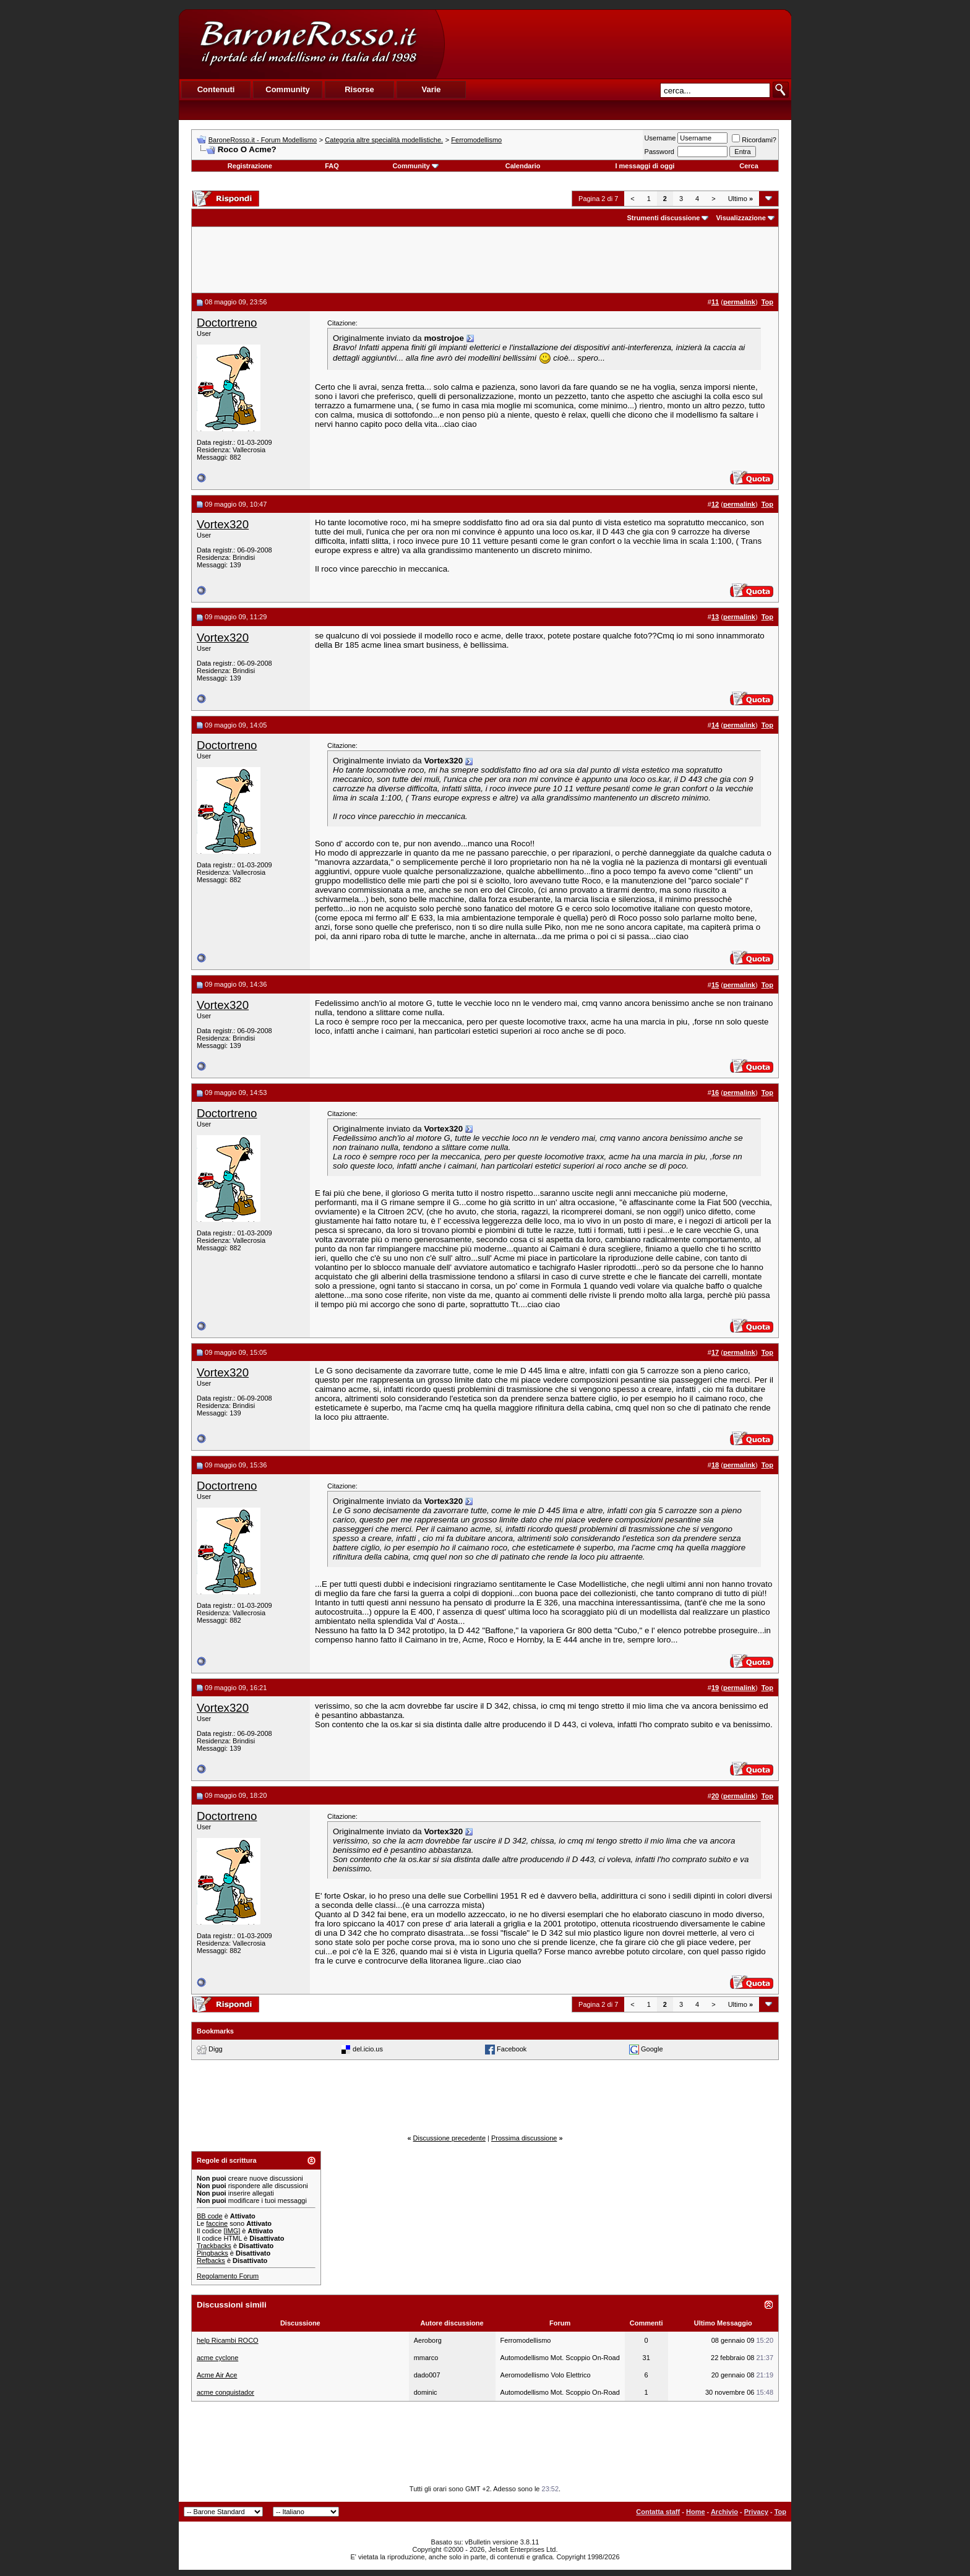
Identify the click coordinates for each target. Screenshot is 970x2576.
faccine (217, 2223)
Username (660, 138)
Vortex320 (223, 524)
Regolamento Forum (228, 2276)
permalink (739, 302)
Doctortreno (227, 322)
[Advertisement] (617, 43)
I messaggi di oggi (644, 166)
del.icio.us (368, 2049)
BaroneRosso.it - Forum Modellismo (262, 140)
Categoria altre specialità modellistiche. (384, 140)
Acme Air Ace (217, 2375)
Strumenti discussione (663, 217)
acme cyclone (217, 2357)
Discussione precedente (449, 2138)
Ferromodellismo (476, 140)
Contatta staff (658, 2511)
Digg (215, 2049)
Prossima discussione (524, 2138)
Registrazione (250, 166)
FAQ (332, 166)
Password (659, 151)
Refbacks (211, 2260)
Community (415, 166)
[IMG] (231, 2231)
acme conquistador (225, 2392)
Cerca (748, 166)
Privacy (756, 2511)
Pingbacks (212, 2253)
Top (780, 2511)
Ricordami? (754, 140)
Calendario (523, 166)
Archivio (724, 2511)
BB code (210, 2216)
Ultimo (740, 198)
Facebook (511, 2049)
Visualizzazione (741, 217)
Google (652, 2049)
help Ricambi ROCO (228, 2340)
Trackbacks (214, 2245)
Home (695, 2511)
